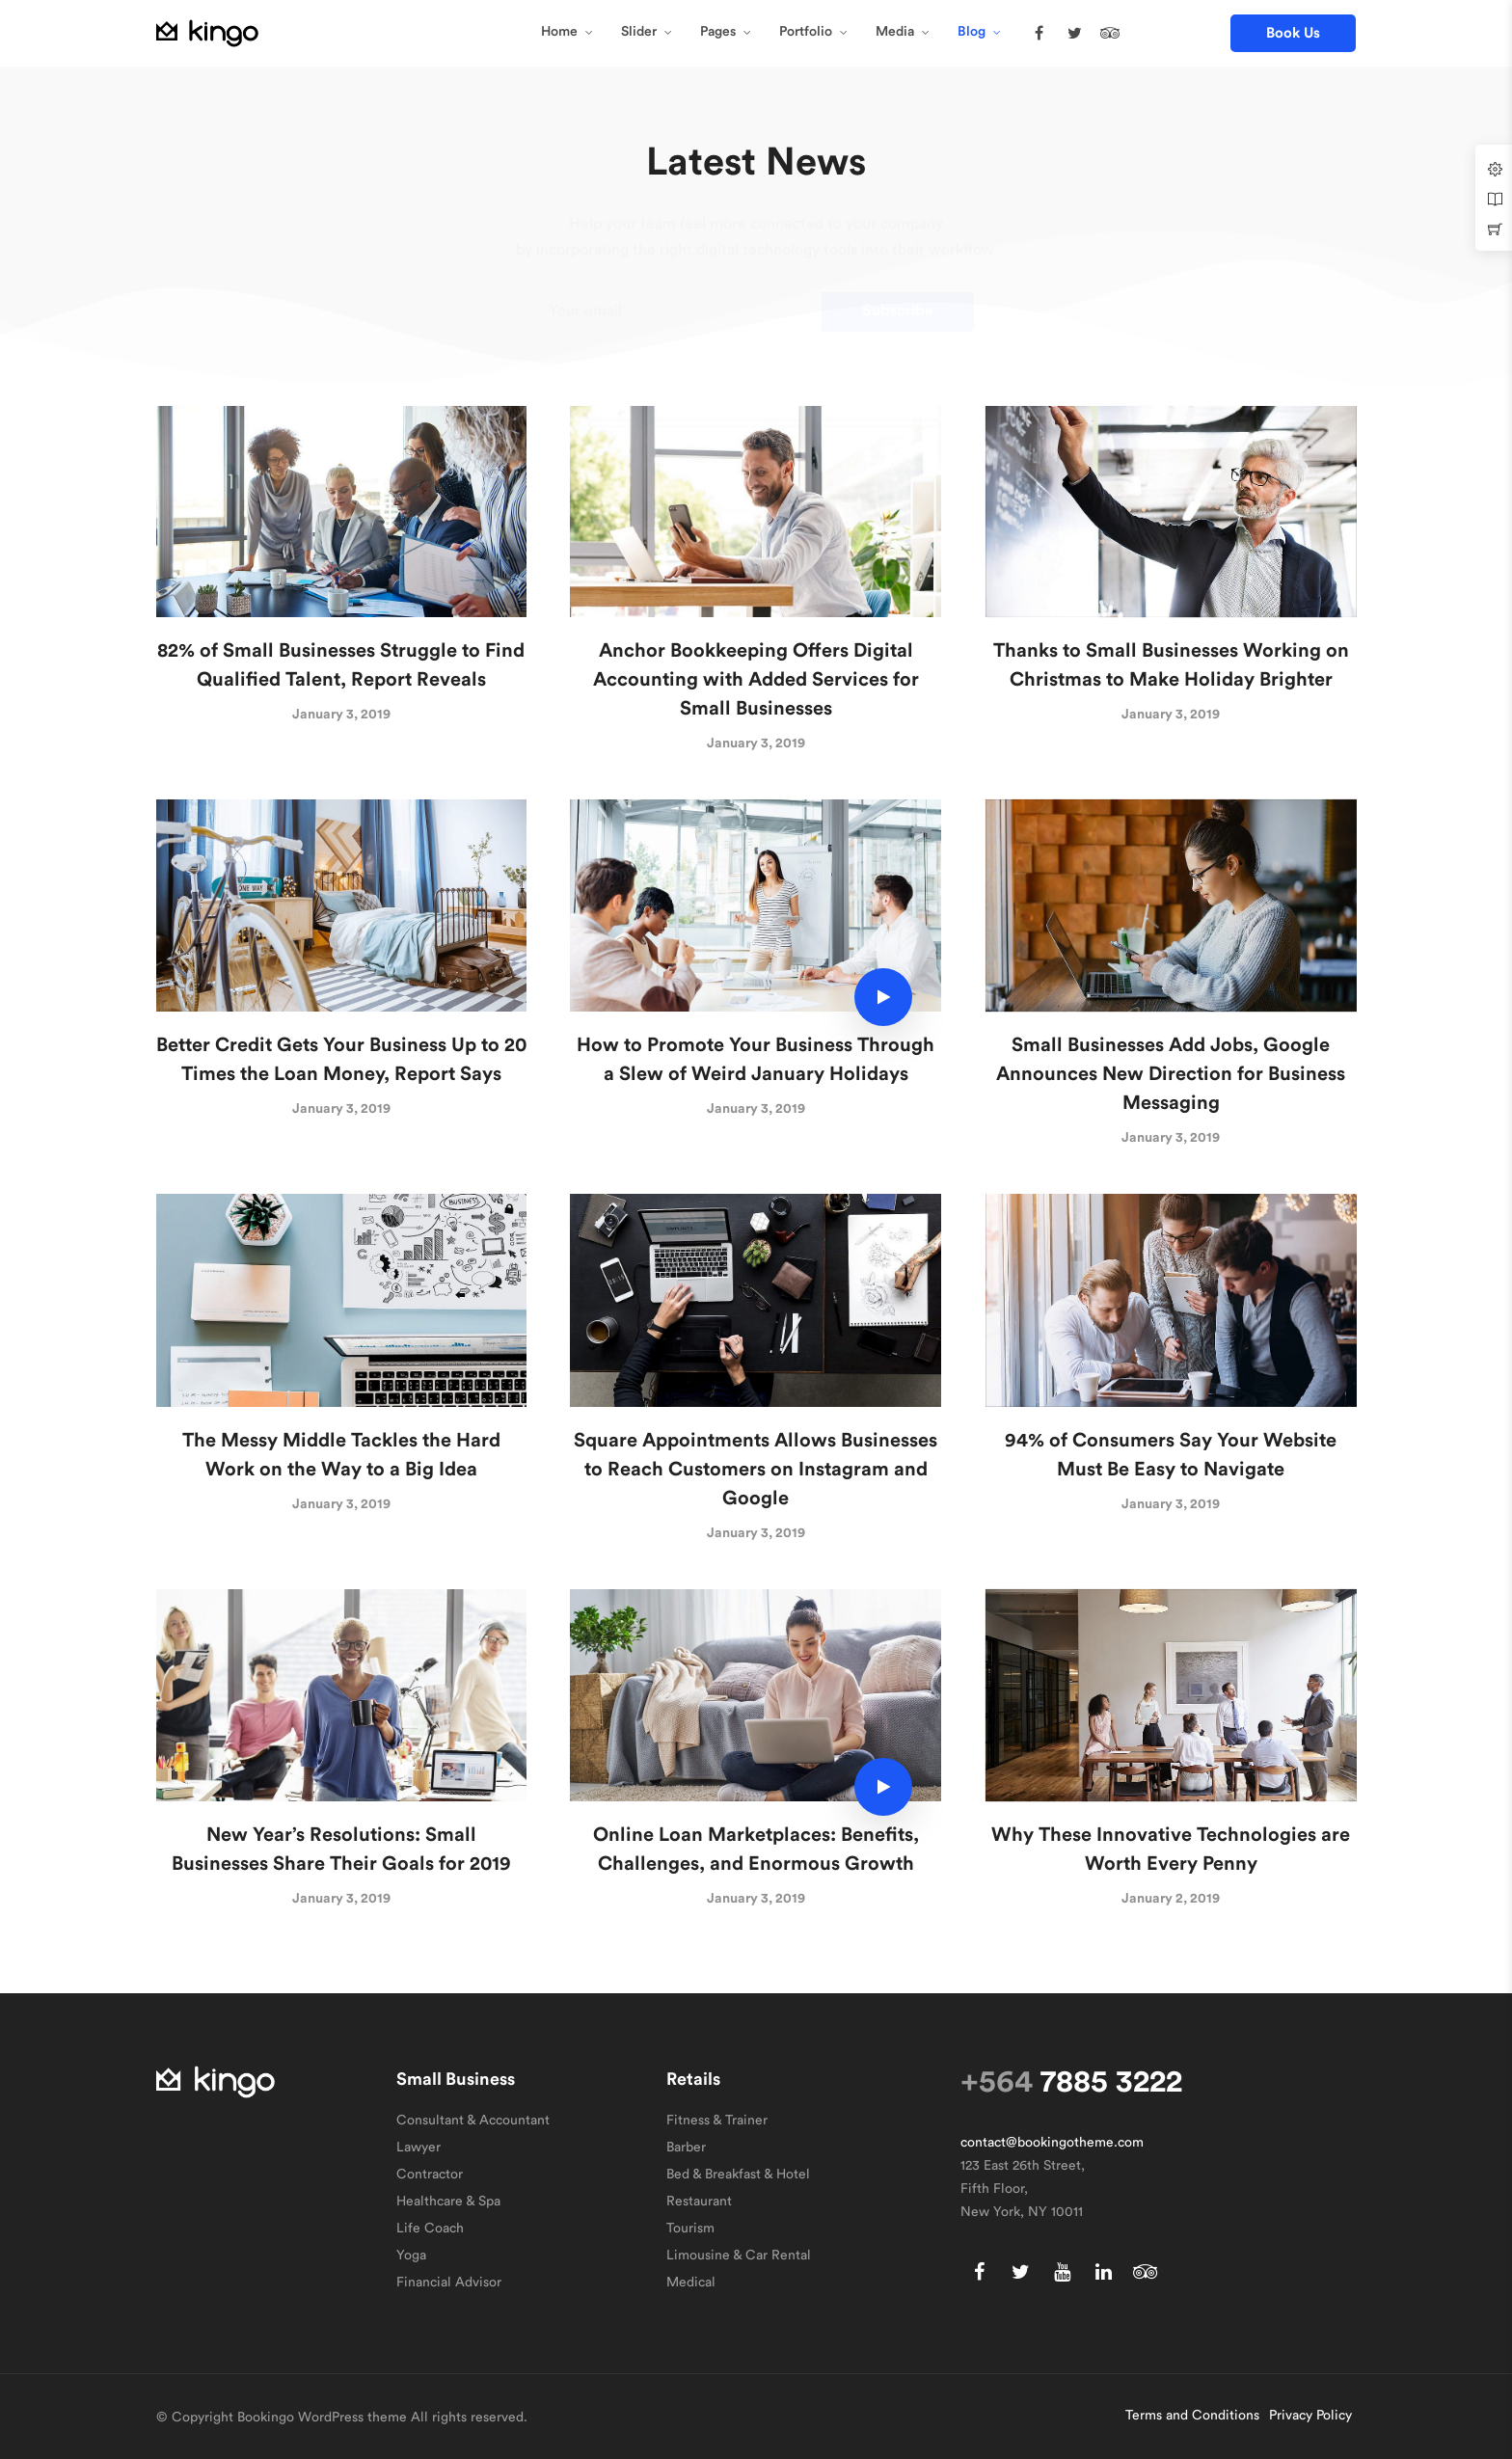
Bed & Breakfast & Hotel (738, 2174)
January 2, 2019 (1170, 1898)
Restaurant (699, 2201)
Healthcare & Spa (448, 2201)
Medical (691, 2282)
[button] (1293, 33)
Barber (686, 2147)
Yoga (411, 2255)
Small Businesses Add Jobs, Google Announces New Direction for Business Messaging (1170, 1074)
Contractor (429, 2174)
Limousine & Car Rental (738, 2255)
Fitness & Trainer (717, 2120)
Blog (972, 32)
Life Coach (430, 2228)
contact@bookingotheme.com (1052, 2142)
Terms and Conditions (1192, 2415)
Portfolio (805, 32)
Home (559, 32)
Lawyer (418, 2147)
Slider (639, 32)
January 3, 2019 (341, 714)
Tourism (690, 2228)
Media (895, 32)
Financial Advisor (448, 2282)
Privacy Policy (1310, 2415)
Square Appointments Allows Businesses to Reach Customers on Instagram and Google (755, 1469)
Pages (718, 32)
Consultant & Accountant (473, 2120)
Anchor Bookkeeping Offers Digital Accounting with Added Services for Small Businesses (756, 679)
